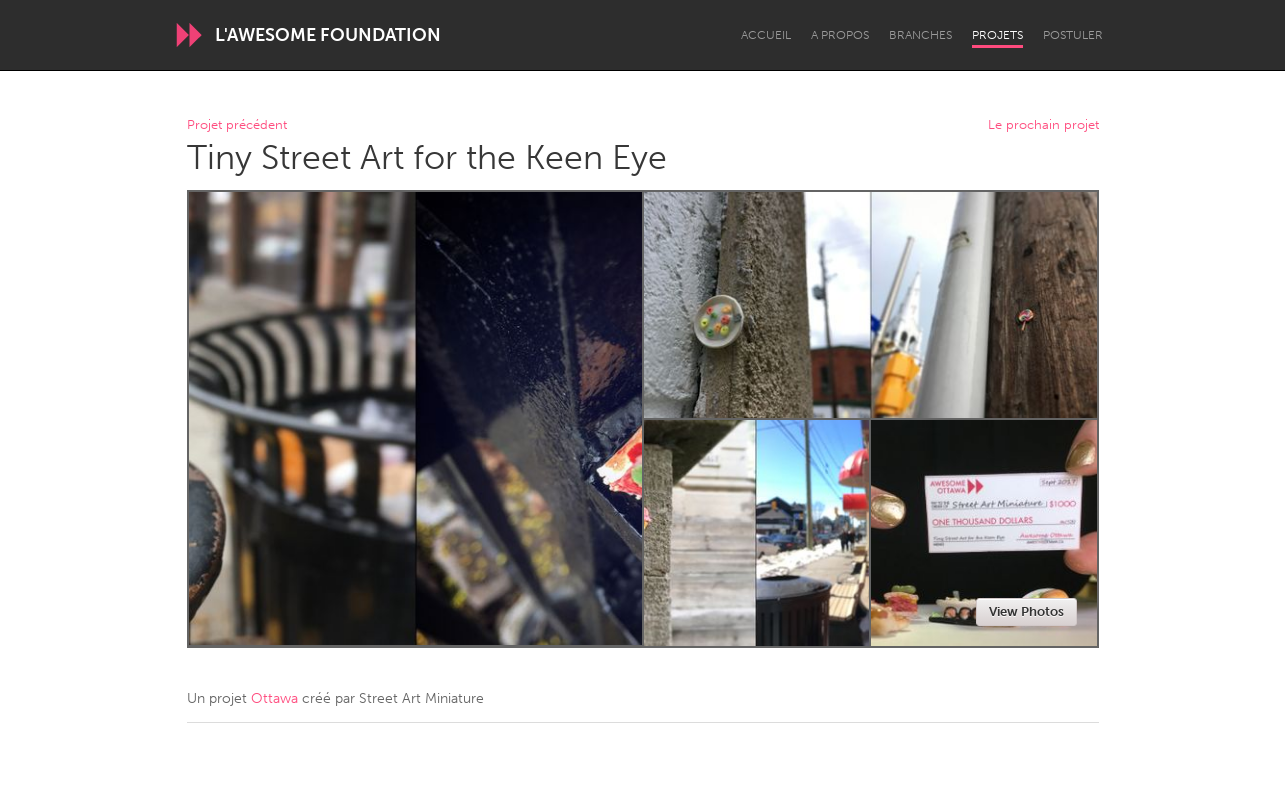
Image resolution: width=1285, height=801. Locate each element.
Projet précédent (237, 125)
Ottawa (274, 698)
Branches (920, 35)
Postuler (1073, 35)
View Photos (1026, 611)
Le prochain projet (1043, 125)
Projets (997, 35)
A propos (840, 35)
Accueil (766, 35)
